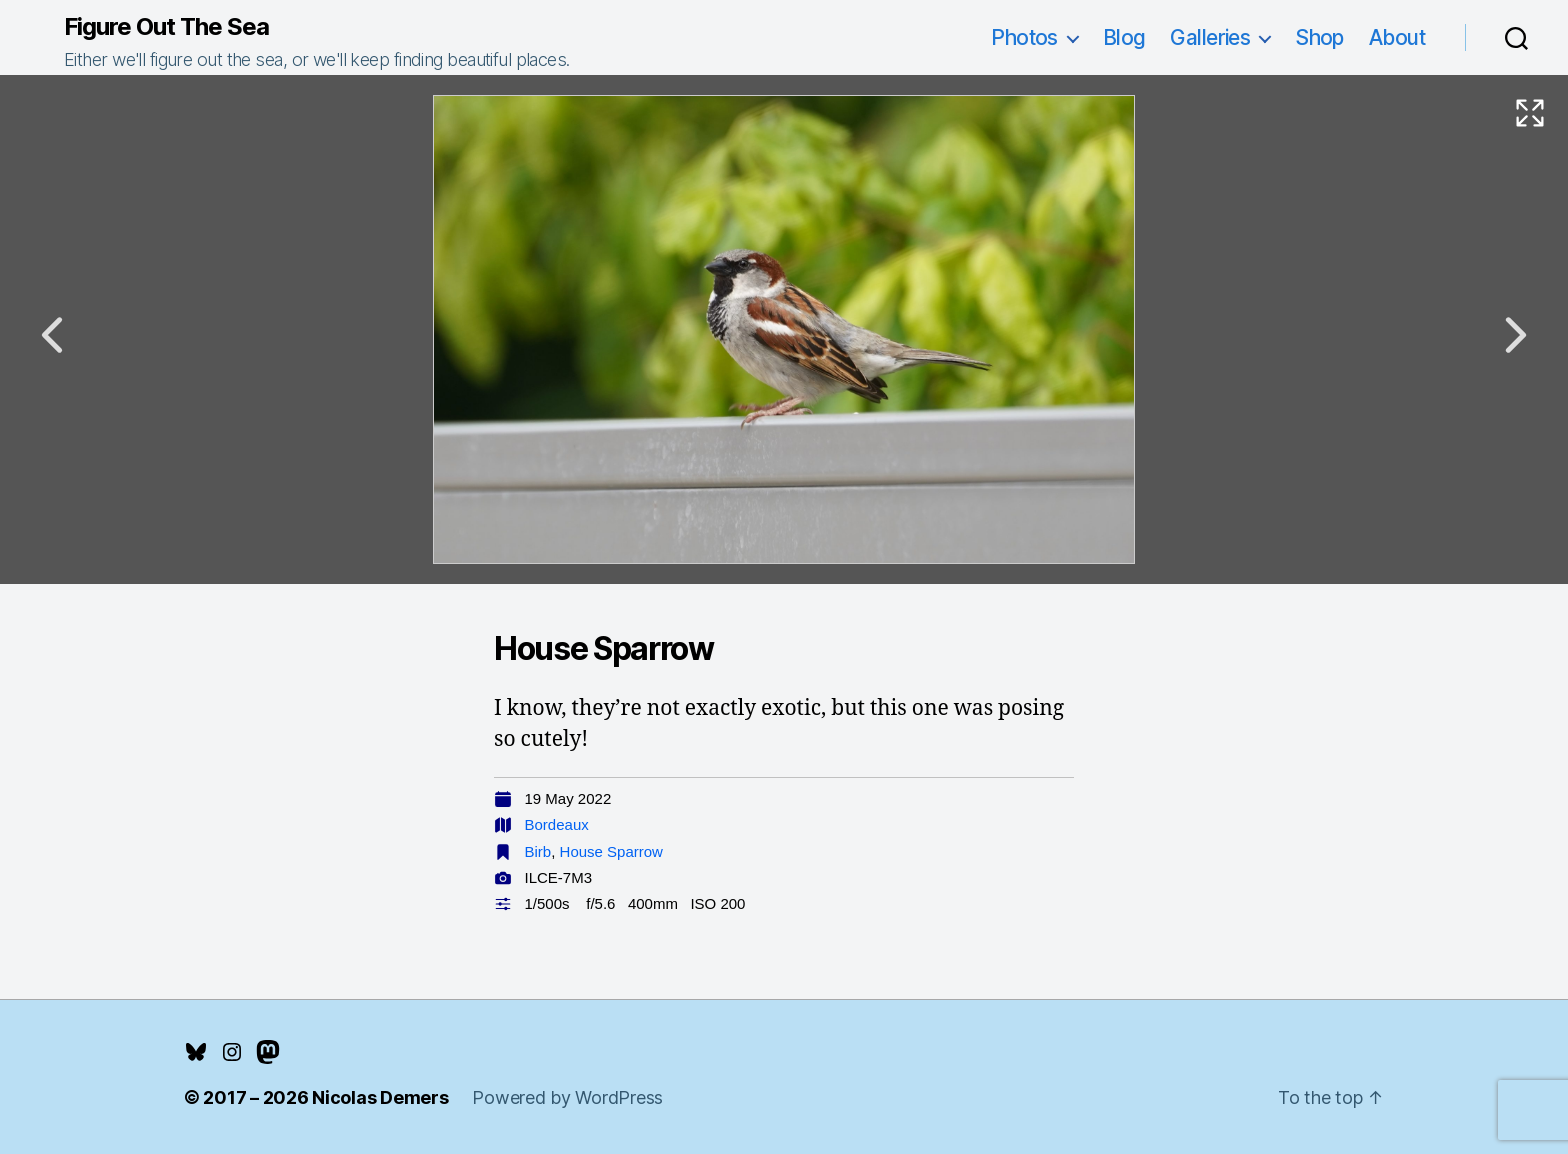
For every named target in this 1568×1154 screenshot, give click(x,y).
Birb (538, 851)
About (1397, 37)
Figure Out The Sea (166, 27)
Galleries (1210, 37)
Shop (1319, 37)
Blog (1124, 37)
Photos (1024, 37)
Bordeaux (557, 824)
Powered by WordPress (567, 1097)
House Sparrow (611, 851)
